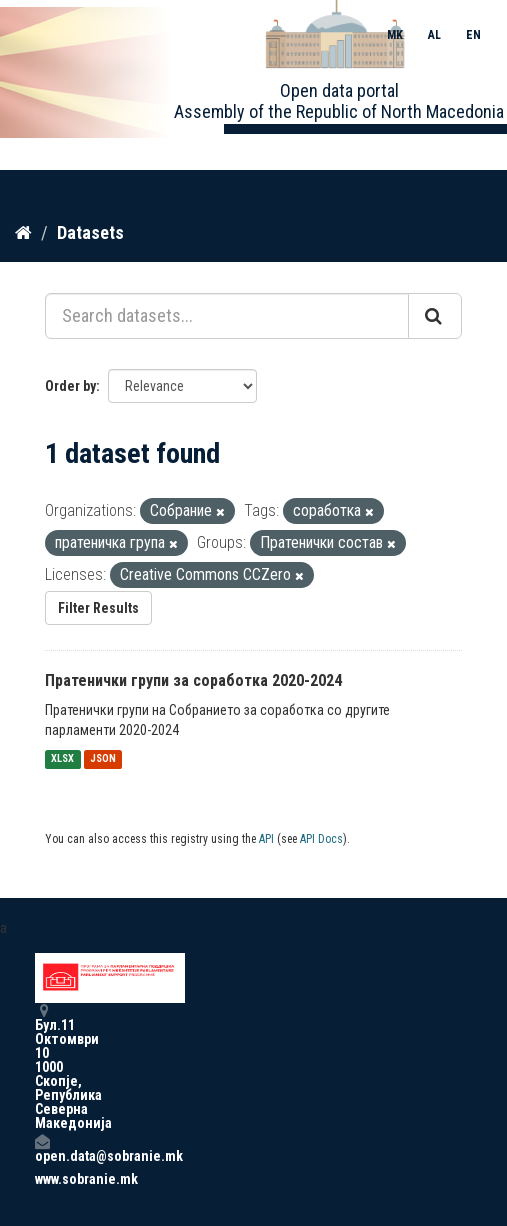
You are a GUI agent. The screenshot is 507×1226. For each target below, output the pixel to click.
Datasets (90, 232)
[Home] (23, 233)
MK (395, 35)
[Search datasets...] (227, 316)
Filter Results (98, 608)
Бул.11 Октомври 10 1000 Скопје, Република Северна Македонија (42, 1066)
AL (434, 35)
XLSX (62, 759)
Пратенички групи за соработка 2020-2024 (193, 680)
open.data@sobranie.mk (42, 1148)
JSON (103, 759)
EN (473, 35)
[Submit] (435, 316)
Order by (70, 386)
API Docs (321, 839)
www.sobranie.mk (42, 1179)
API (266, 839)
